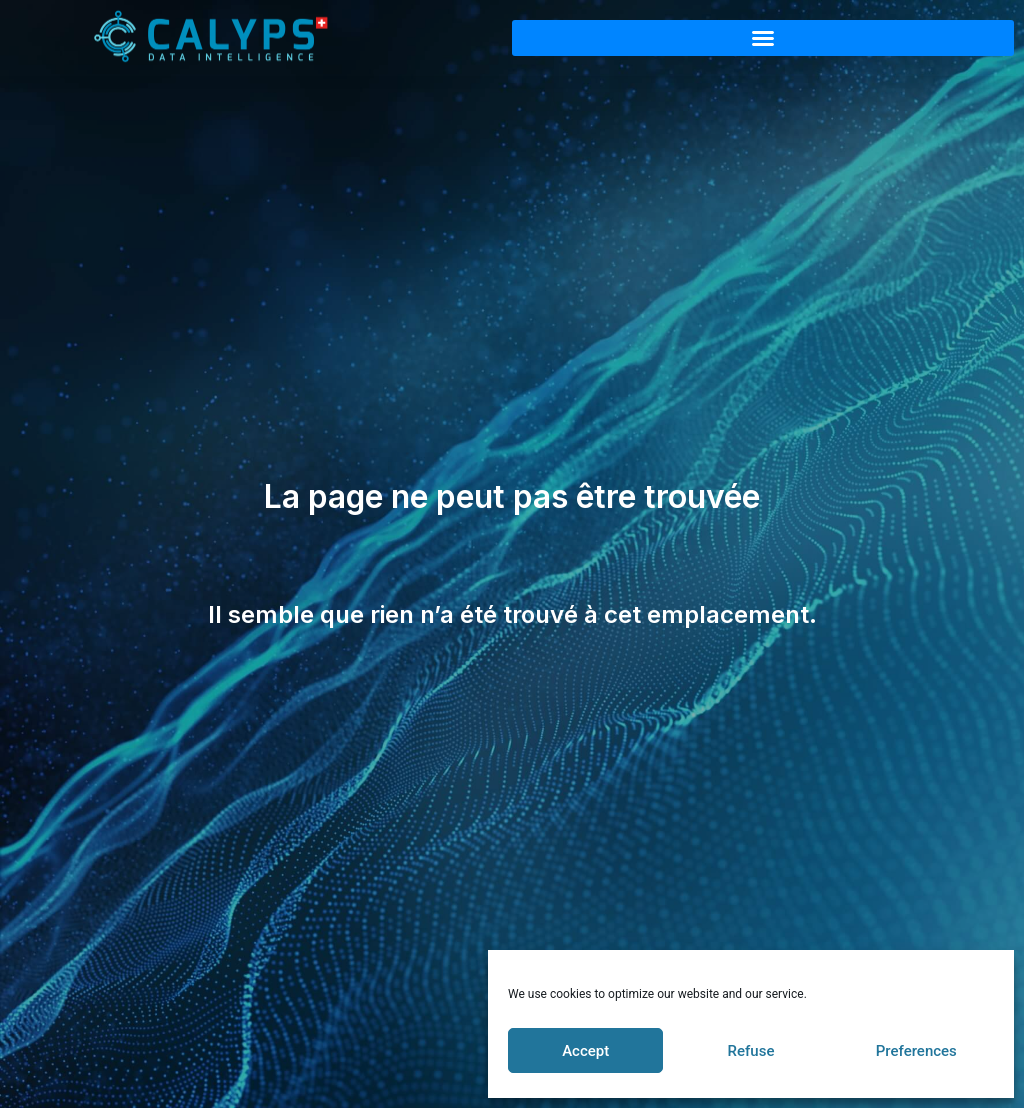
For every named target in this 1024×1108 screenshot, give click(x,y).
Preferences (916, 1051)
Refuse (751, 1051)
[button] (763, 38)
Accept (585, 1051)
